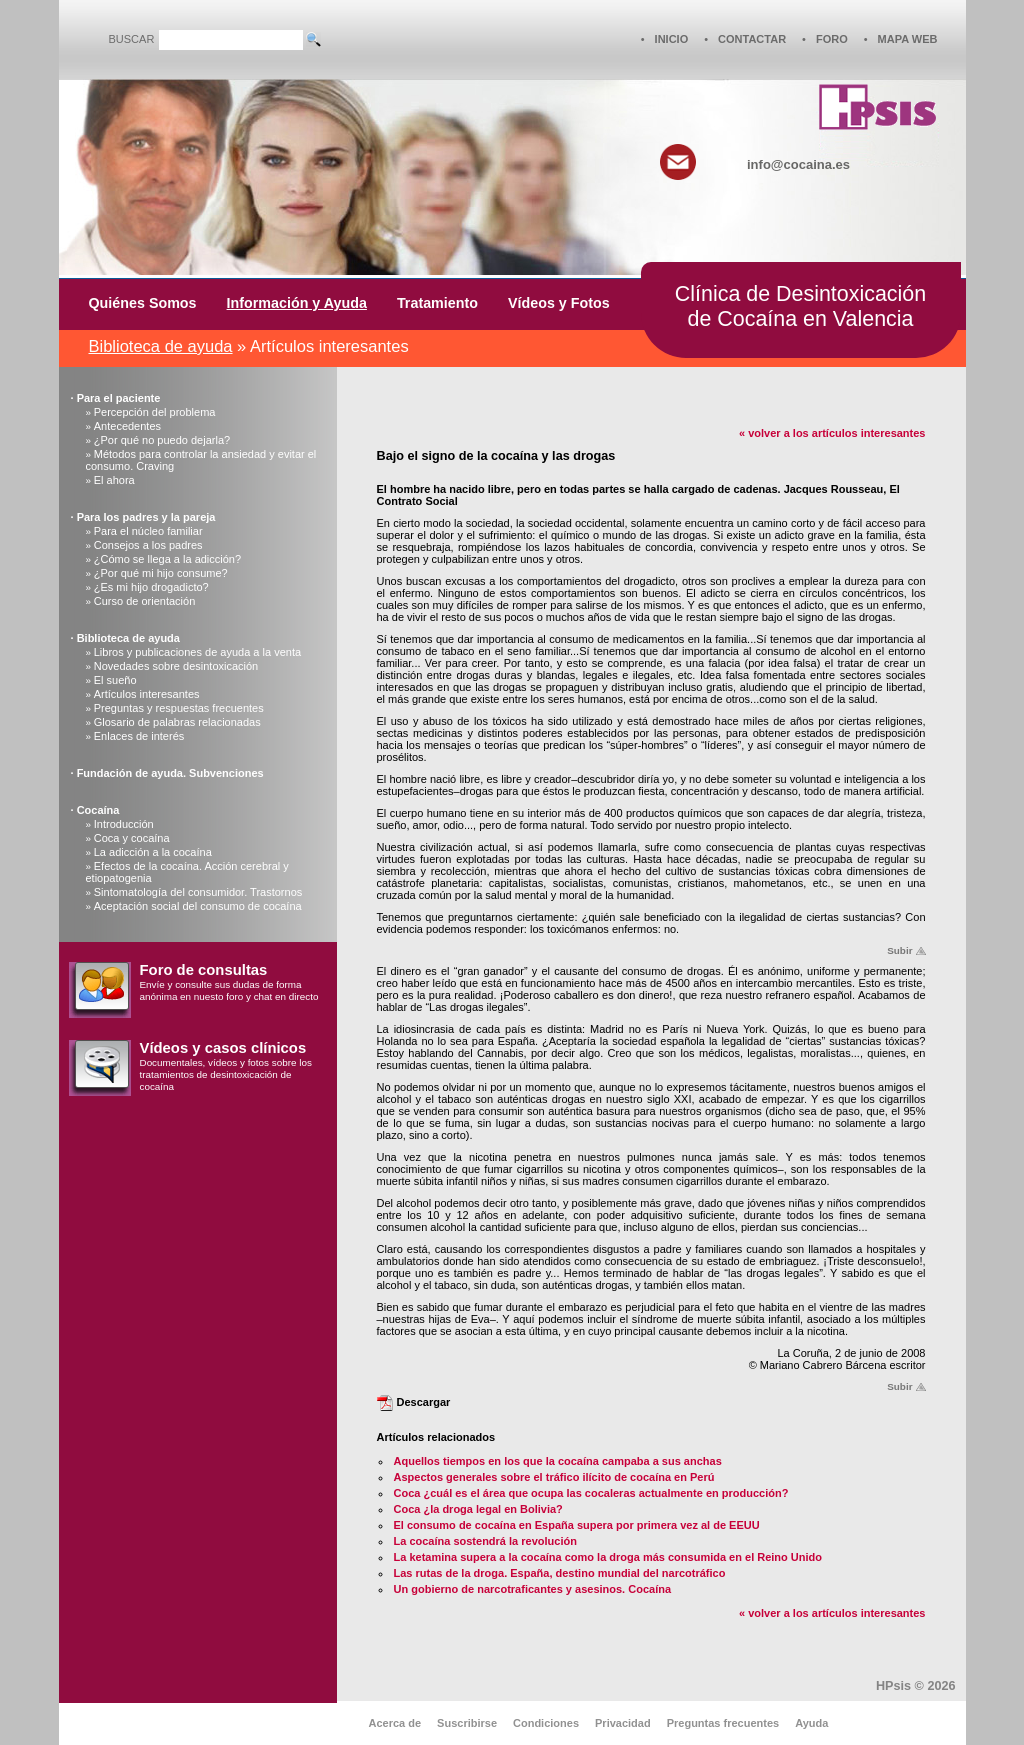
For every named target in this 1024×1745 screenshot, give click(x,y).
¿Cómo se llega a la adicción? (167, 559)
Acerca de (395, 1723)
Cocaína (98, 810)
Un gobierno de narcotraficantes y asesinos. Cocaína (533, 1589)
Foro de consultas (204, 970)
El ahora (114, 480)
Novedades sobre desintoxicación (176, 666)
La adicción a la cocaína (153, 852)
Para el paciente (119, 398)
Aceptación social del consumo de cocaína (198, 906)
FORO (832, 39)
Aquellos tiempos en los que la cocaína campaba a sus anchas (558, 1461)
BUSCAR (132, 39)
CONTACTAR (752, 39)
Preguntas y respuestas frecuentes (179, 708)
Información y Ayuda (297, 303)
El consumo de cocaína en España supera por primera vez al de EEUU (577, 1525)
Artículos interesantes (147, 694)
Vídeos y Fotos (559, 303)
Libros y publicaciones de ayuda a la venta (197, 652)
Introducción (124, 824)
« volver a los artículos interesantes (832, 433)
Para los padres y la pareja (146, 517)
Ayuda (811, 1723)
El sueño (115, 680)
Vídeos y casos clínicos (223, 1048)
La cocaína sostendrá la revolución (485, 1541)
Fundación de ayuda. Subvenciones (170, 773)
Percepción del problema (155, 412)
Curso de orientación (145, 601)
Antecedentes (127, 426)
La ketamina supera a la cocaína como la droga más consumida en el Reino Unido (608, 1557)
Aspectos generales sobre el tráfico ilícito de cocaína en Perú (554, 1477)
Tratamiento (437, 303)
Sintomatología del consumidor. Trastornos (198, 892)
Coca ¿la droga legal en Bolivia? (478, 1509)
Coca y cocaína (132, 838)
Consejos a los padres (148, 545)
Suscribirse (467, 1723)
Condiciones (546, 1723)
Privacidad (623, 1723)
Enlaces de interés (139, 736)
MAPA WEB (908, 39)
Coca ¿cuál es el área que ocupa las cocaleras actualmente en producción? (591, 1493)
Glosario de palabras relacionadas (177, 722)
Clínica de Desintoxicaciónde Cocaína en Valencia (800, 306)
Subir (899, 950)
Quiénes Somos (143, 303)
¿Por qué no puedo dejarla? (162, 440)
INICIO (672, 39)
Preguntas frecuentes (723, 1723)
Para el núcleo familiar (148, 531)
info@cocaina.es (798, 164)
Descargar (424, 1402)
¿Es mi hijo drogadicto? (151, 587)
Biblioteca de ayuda (161, 346)
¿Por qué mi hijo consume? (161, 573)
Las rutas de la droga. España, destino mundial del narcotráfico (560, 1573)
